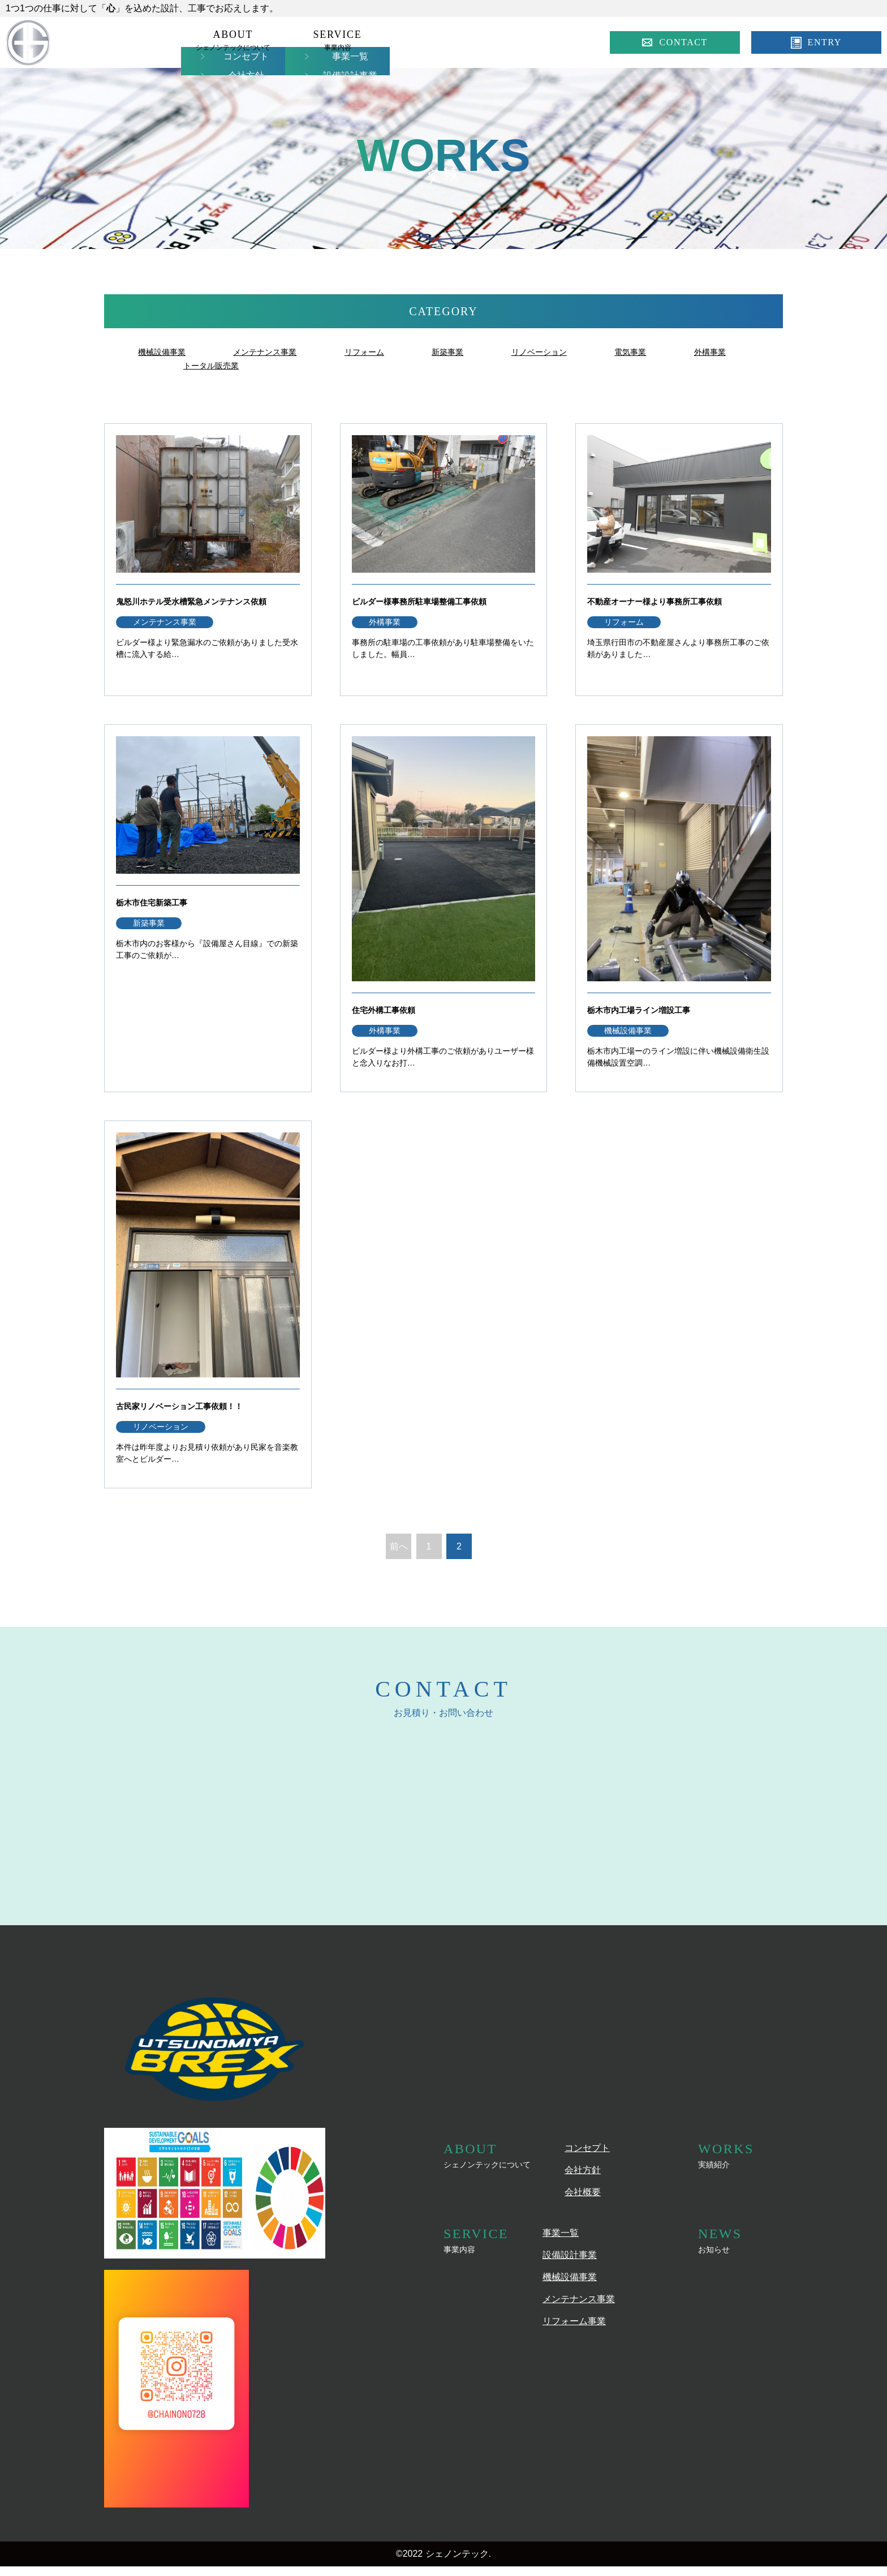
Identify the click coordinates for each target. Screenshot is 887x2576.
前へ (399, 1560)
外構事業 (201, 365)
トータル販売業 (298, 365)
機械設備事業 (165, 352)
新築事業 (471, 352)
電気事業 (666, 352)
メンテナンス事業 (276, 352)
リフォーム (383, 352)
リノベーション (569, 352)
